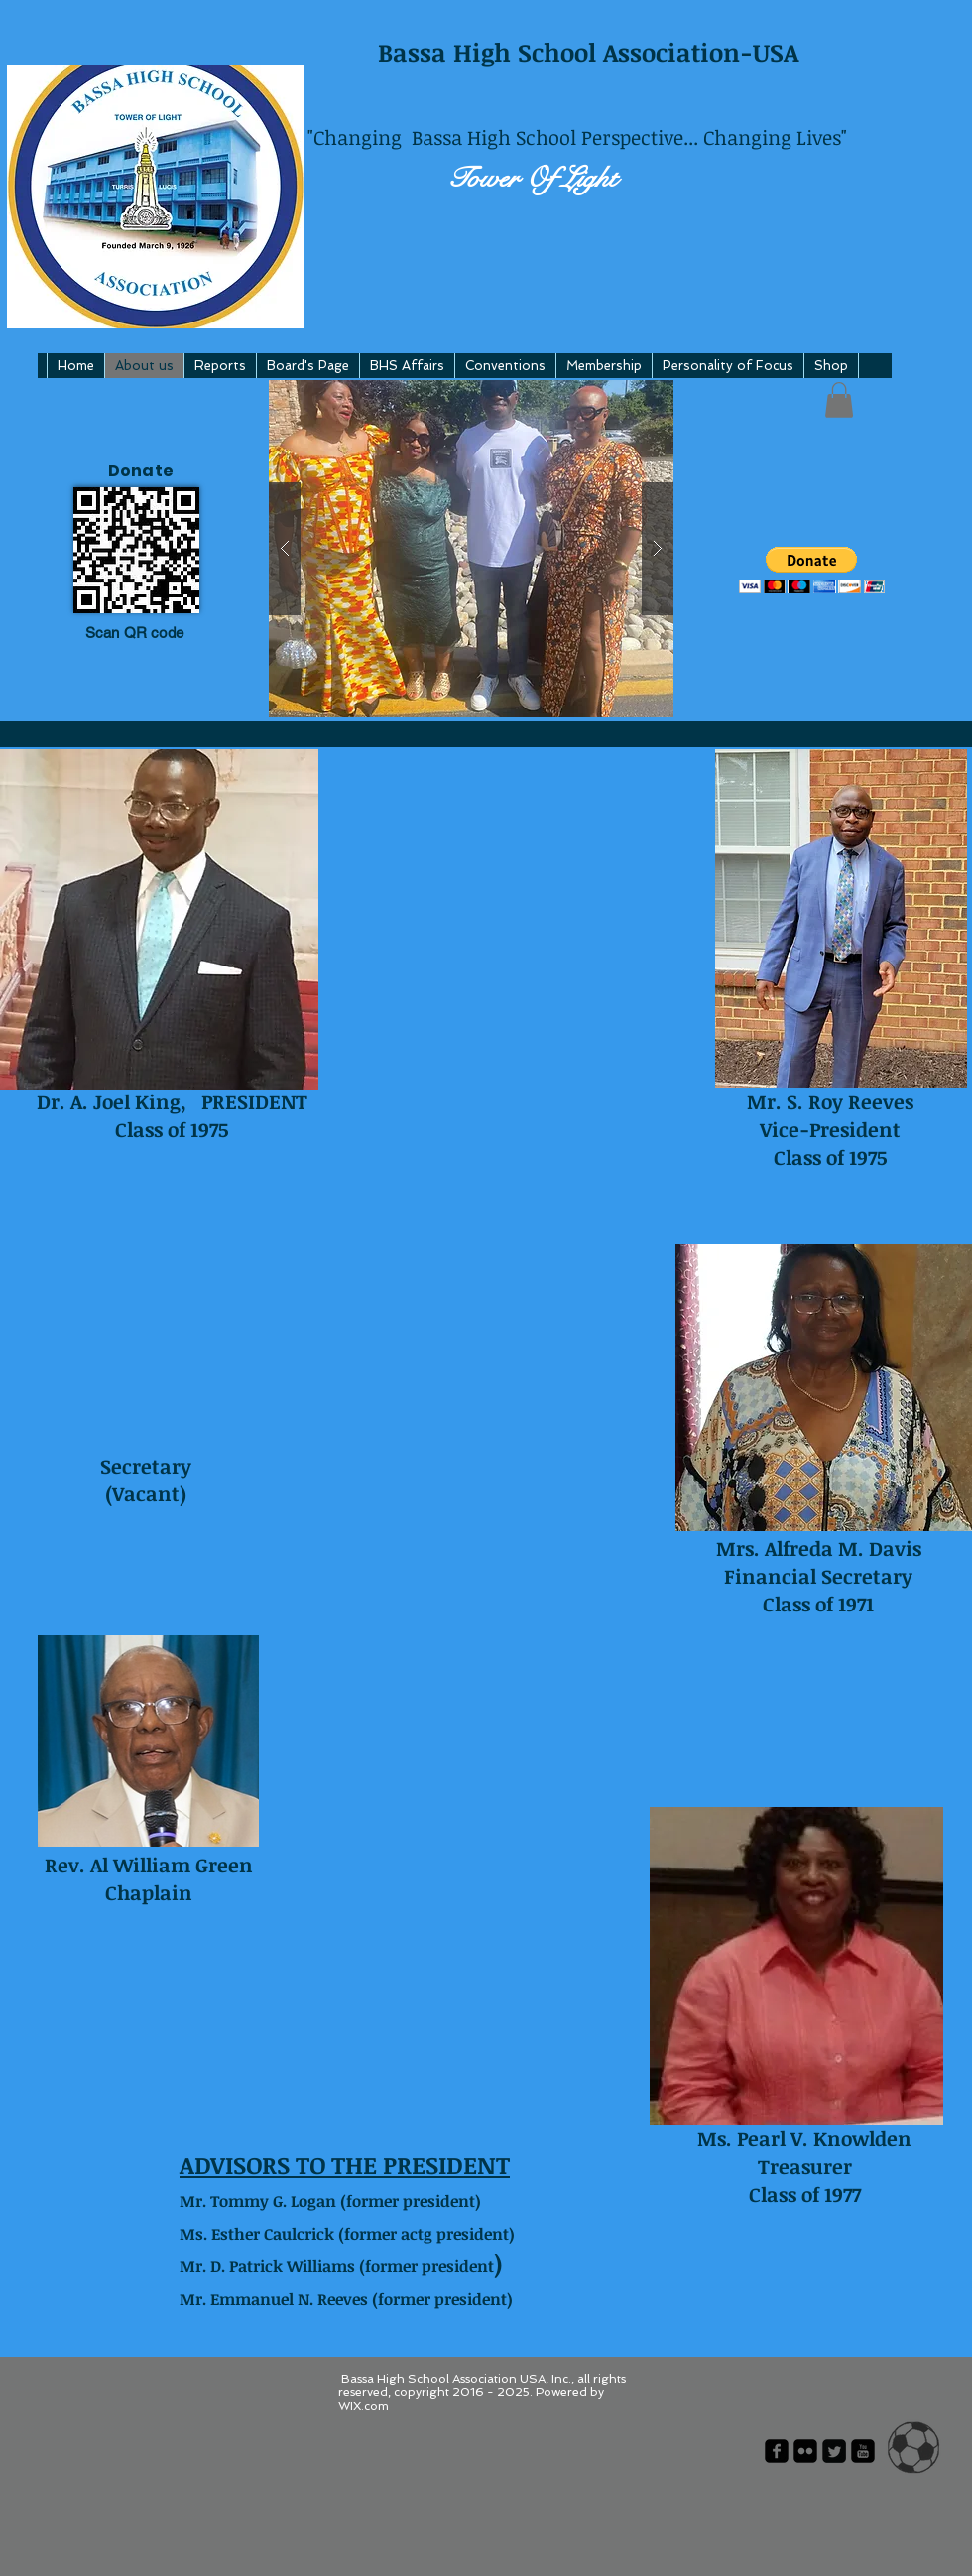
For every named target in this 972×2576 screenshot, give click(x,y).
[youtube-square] (863, 2451)
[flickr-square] (805, 2451)
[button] (471, 548)
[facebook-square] (777, 2451)
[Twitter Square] (834, 2451)
